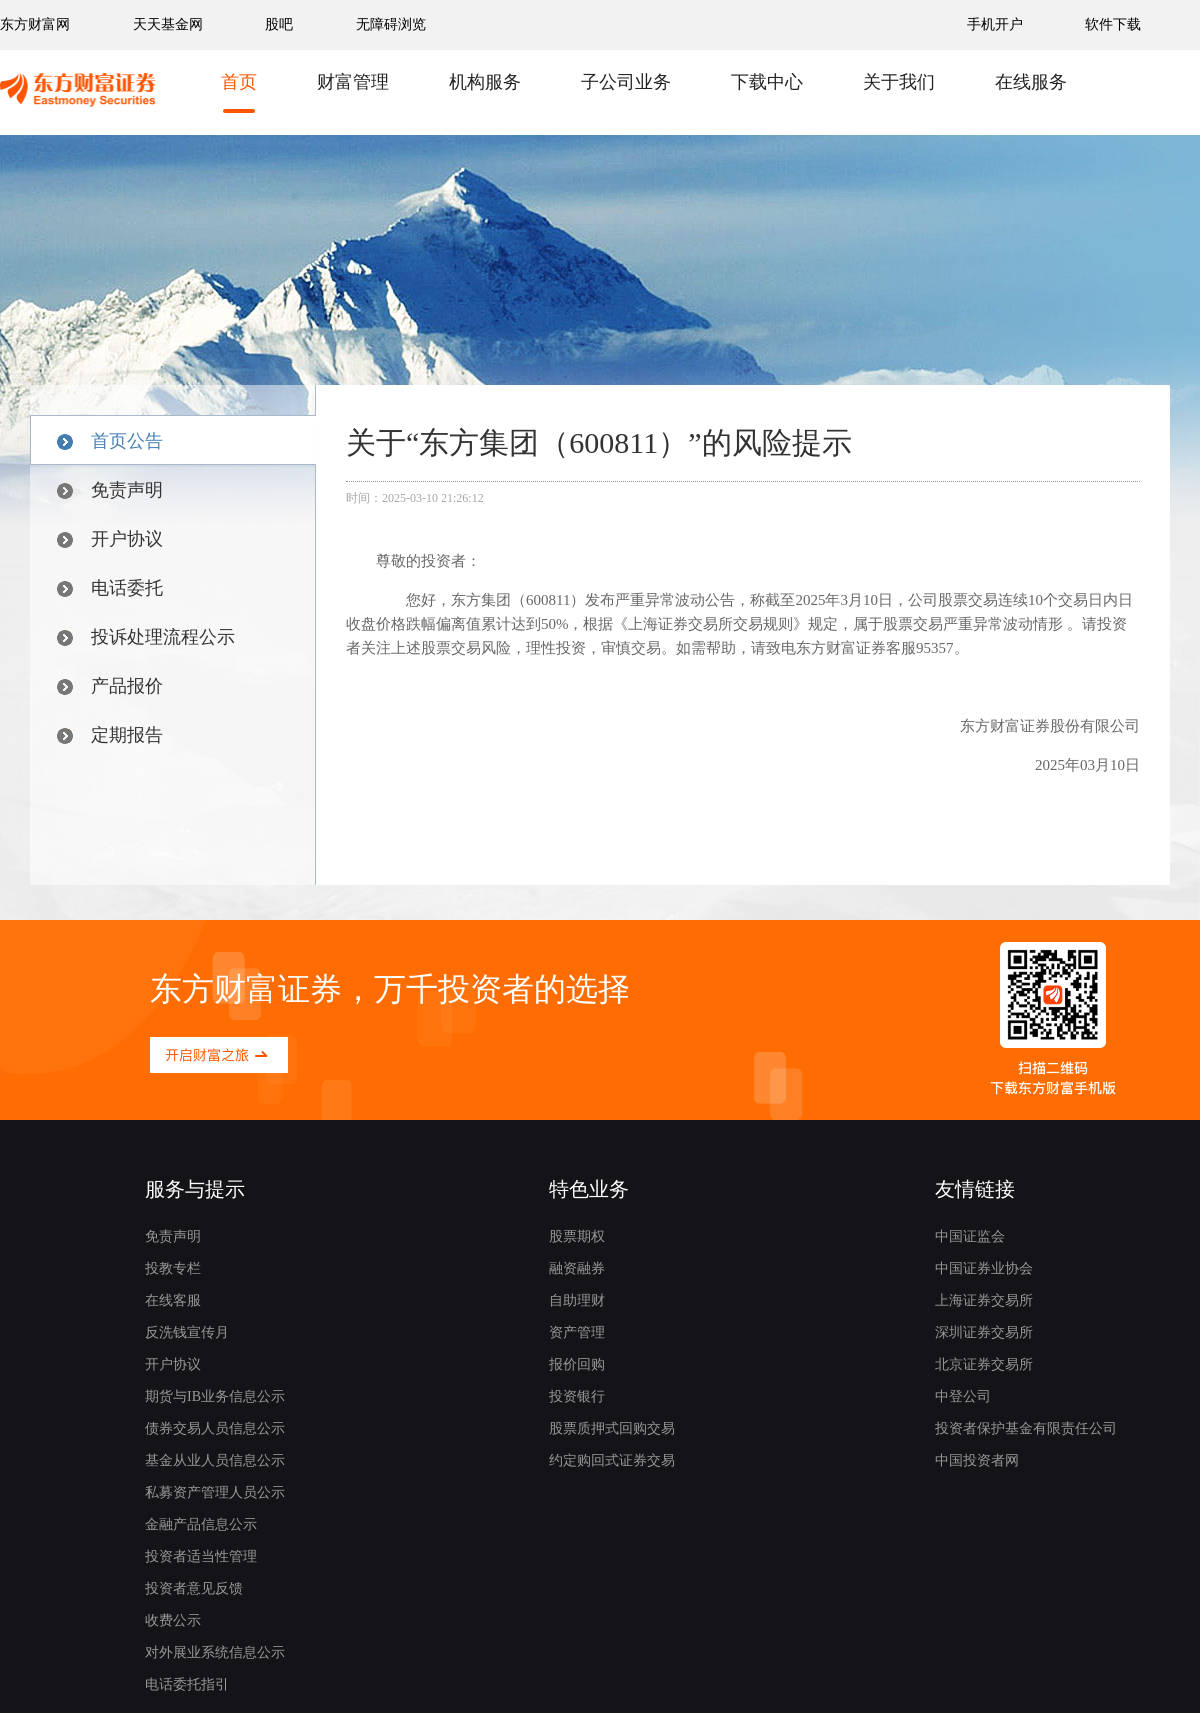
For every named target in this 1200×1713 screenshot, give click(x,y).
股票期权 (577, 1236)
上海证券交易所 (984, 1300)
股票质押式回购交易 (612, 1428)
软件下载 (1113, 24)
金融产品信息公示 (201, 1524)
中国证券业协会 (984, 1268)
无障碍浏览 (391, 24)
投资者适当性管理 (201, 1556)
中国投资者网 (977, 1460)
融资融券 (577, 1268)
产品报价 (110, 686)
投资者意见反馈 (194, 1588)
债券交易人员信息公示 (215, 1428)
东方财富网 (35, 24)
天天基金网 (168, 24)
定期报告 (110, 735)
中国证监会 (970, 1236)
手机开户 (997, 24)
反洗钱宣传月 (187, 1332)
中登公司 (963, 1396)
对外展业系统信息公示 (215, 1652)
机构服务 (485, 82)
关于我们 (899, 82)
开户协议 (110, 539)
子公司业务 (626, 82)
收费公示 (173, 1620)
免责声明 (110, 490)
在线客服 (173, 1300)
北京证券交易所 (984, 1364)
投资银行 (577, 1396)
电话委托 (110, 588)
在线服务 (1031, 82)
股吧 (279, 24)
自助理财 (577, 1300)
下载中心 (767, 82)
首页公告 (110, 441)
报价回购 (577, 1364)
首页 (239, 82)
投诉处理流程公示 (146, 637)
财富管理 (353, 82)
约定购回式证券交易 (612, 1460)
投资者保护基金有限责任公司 (1026, 1428)
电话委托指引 (187, 1684)
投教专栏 (173, 1268)
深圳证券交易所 (984, 1332)
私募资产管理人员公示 (215, 1492)
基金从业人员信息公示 (215, 1460)
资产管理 (577, 1332)
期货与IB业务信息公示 (215, 1396)
